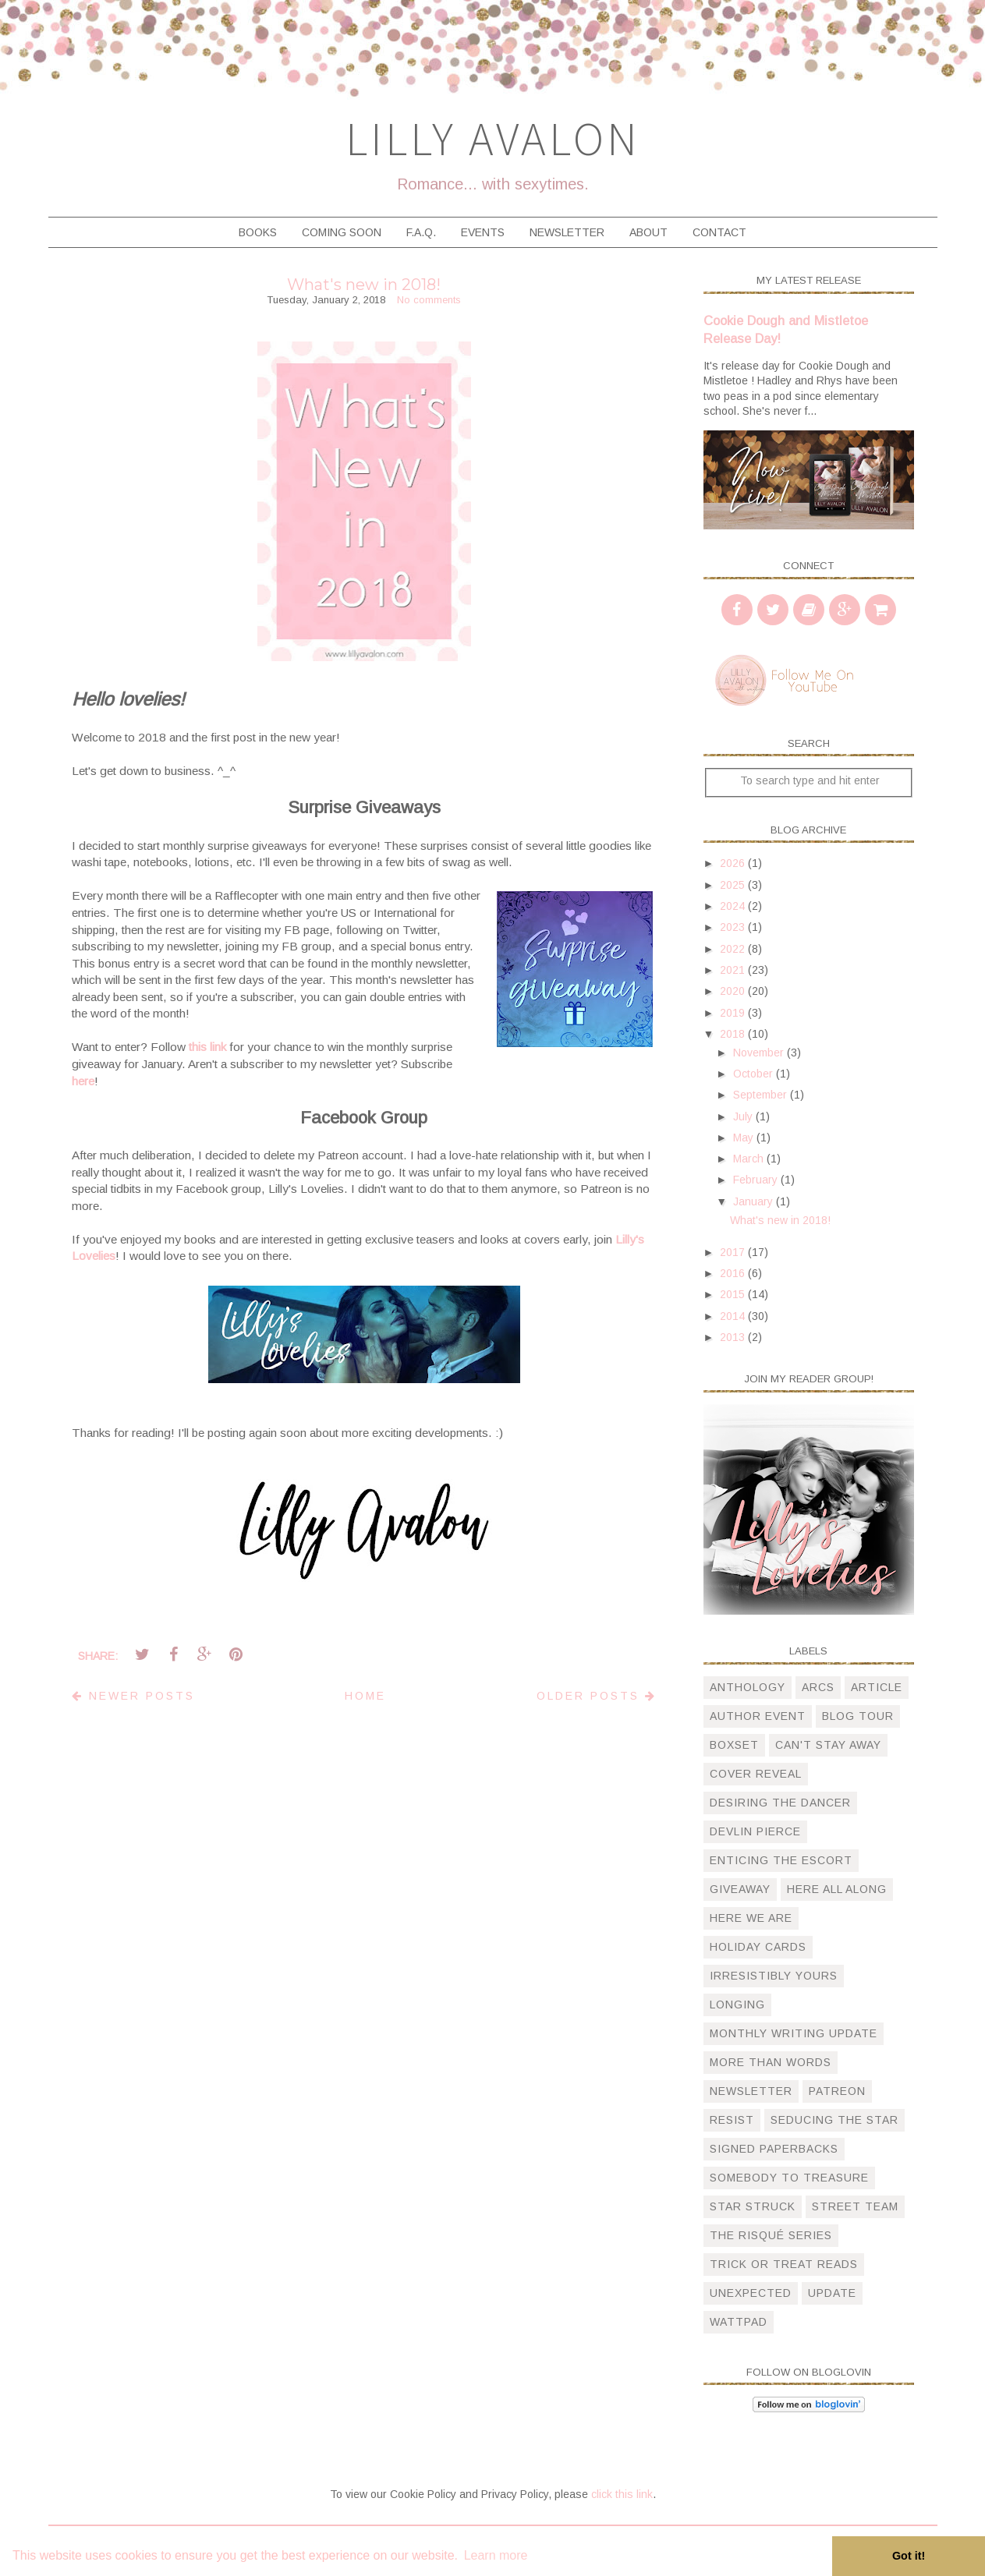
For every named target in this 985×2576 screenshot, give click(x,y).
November (760, 1052)
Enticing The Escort (781, 1860)
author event (758, 1716)
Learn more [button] (496, 2555)
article (876, 1687)
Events (483, 232)
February (757, 1179)
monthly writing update (793, 2033)
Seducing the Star (834, 2120)
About (648, 232)
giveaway (740, 1889)
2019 (734, 1013)
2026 (734, 863)
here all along (837, 1889)
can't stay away (828, 1745)
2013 (734, 1337)
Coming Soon (341, 232)
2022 (734, 949)
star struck (752, 2206)
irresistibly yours (774, 1975)
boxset (734, 1745)
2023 (734, 927)
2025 (734, 885)
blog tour (858, 1716)
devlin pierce (755, 1831)
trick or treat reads (784, 2264)
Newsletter (567, 232)
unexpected (751, 2293)
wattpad (738, 2322)
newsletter (751, 2091)
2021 (734, 970)
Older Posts (597, 1696)
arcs (818, 1687)
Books (258, 232)
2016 (734, 1273)
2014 (734, 1316)
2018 (734, 1034)
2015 (734, 1294)
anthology (747, 1687)
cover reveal (756, 1773)
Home (365, 1696)
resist (732, 2120)
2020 (734, 991)
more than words (770, 2062)
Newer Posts (133, 1696)
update (832, 2293)
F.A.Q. (421, 232)
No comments (429, 300)
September (761, 1094)
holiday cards (758, 1947)
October (754, 1073)
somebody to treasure (789, 2177)
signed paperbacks (774, 2149)
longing (737, 2004)
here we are (751, 1918)
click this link (622, 2494)
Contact (719, 232)
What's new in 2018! (364, 284)
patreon (837, 2091)
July (744, 1116)
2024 (734, 906)
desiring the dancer (780, 1802)
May (744, 1137)
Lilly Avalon (492, 138)
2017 (734, 1252)
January (754, 1201)
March (750, 1158)
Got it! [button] (908, 2555)
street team (855, 2206)
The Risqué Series (771, 2235)
